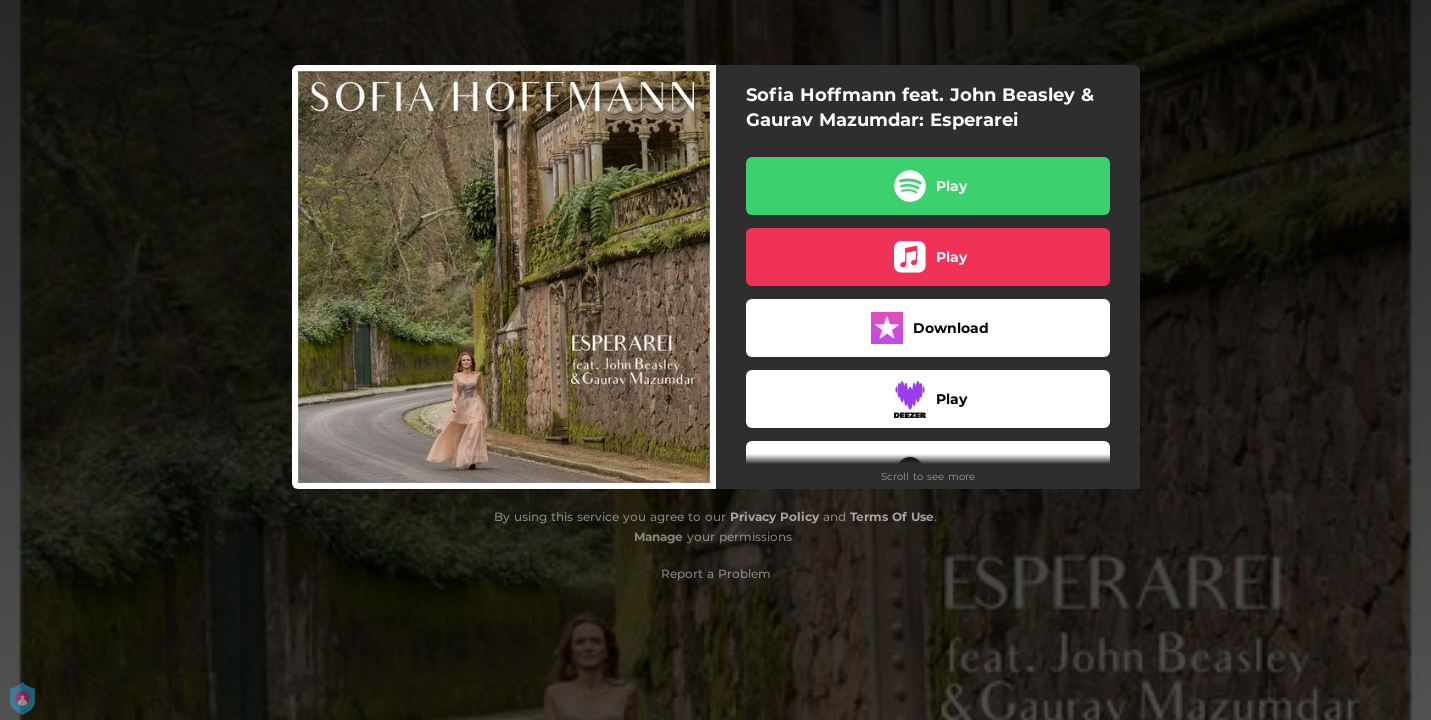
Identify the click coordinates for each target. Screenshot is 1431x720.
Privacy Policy (774, 516)
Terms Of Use (892, 516)
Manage (658, 536)
